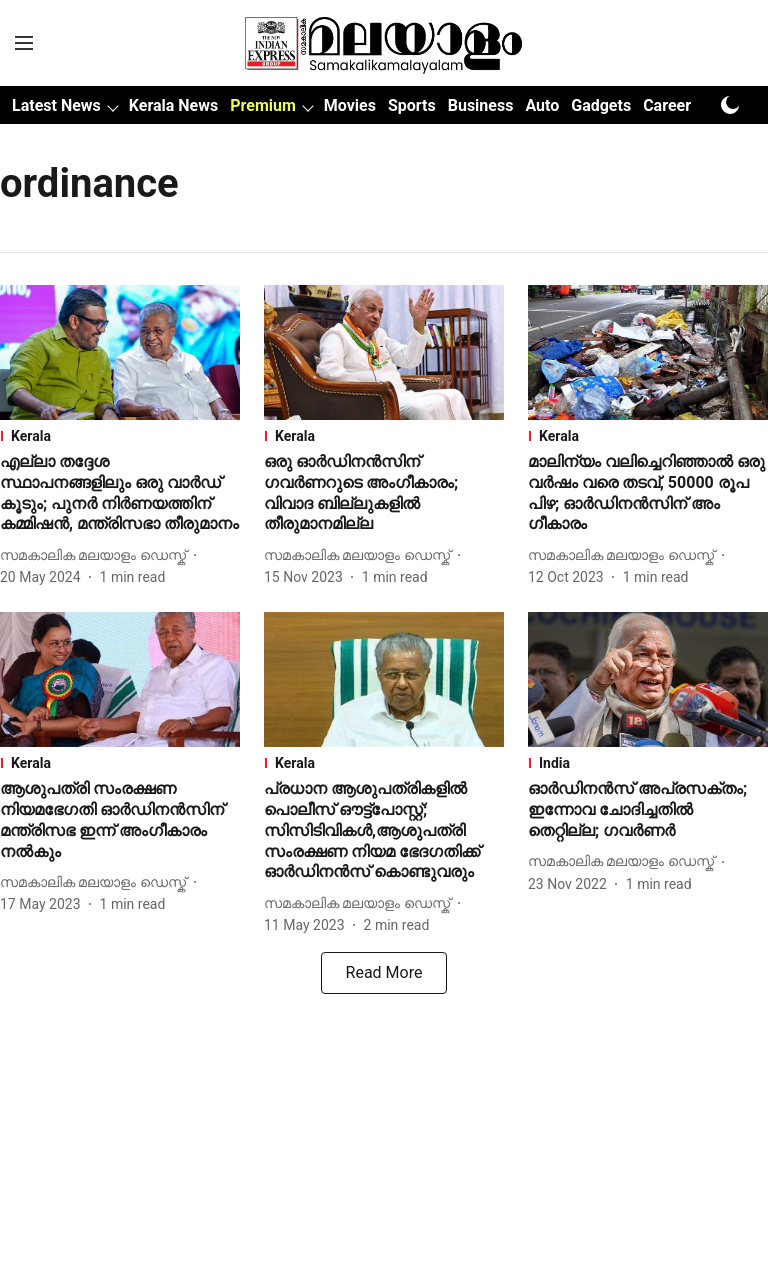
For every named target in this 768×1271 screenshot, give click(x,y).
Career (667, 105)
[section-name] (120, 436)
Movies (350, 105)
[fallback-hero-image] (120, 352)
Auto (542, 105)
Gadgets (601, 105)
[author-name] (97, 555)
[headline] (120, 493)
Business (481, 105)
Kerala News (173, 105)
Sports (412, 105)
